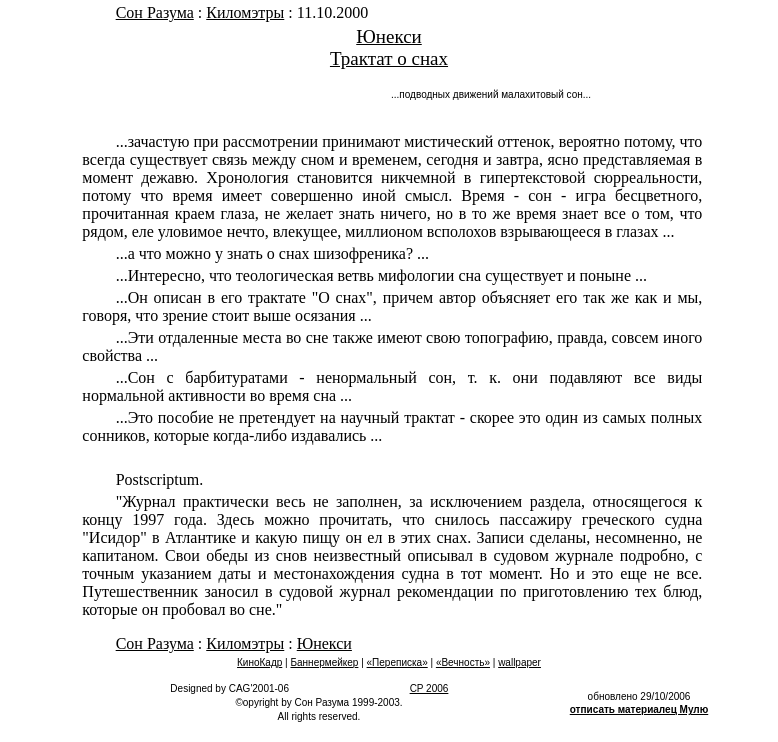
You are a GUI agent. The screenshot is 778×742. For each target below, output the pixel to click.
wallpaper (519, 662)
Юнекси (389, 36)
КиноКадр (259, 662)
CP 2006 (429, 688)
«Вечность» (463, 662)
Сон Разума (155, 12)
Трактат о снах (389, 58)
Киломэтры (245, 12)
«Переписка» (397, 662)
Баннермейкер (324, 662)
